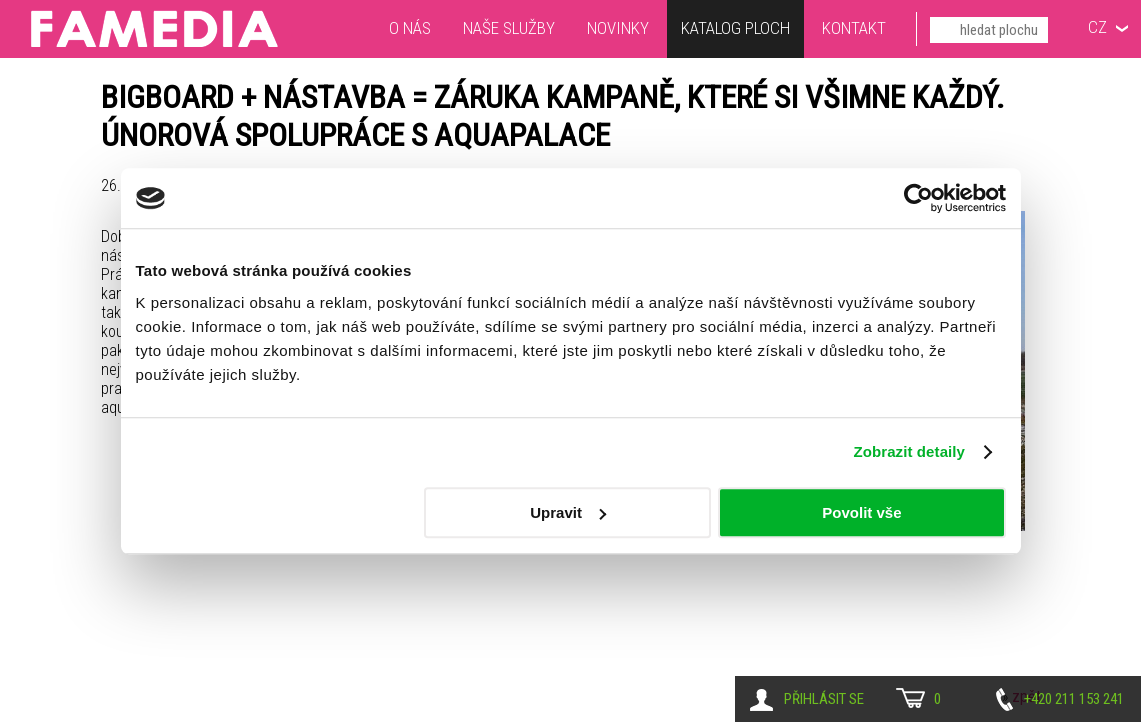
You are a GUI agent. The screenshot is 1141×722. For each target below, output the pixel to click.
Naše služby (509, 28)
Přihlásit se (824, 699)
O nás (410, 28)
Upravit (568, 512)
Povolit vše (861, 512)
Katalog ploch (735, 30)
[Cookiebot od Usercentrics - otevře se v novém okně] (918, 198)
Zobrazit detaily (909, 451)
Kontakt (854, 28)
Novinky (618, 28)
